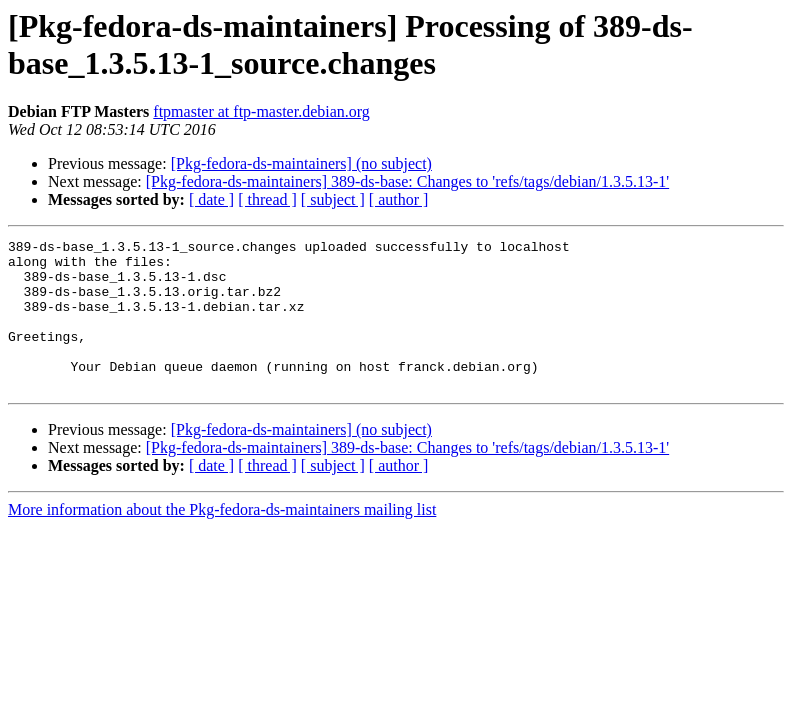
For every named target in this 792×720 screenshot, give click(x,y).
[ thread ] (267, 199)
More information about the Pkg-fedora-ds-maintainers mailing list (222, 539)
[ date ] (211, 199)
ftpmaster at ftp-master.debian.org (261, 111)
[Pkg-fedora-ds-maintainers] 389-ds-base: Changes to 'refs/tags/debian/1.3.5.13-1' (407, 181)
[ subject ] (333, 199)
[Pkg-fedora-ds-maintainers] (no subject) (301, 163)
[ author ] (399, 199)
